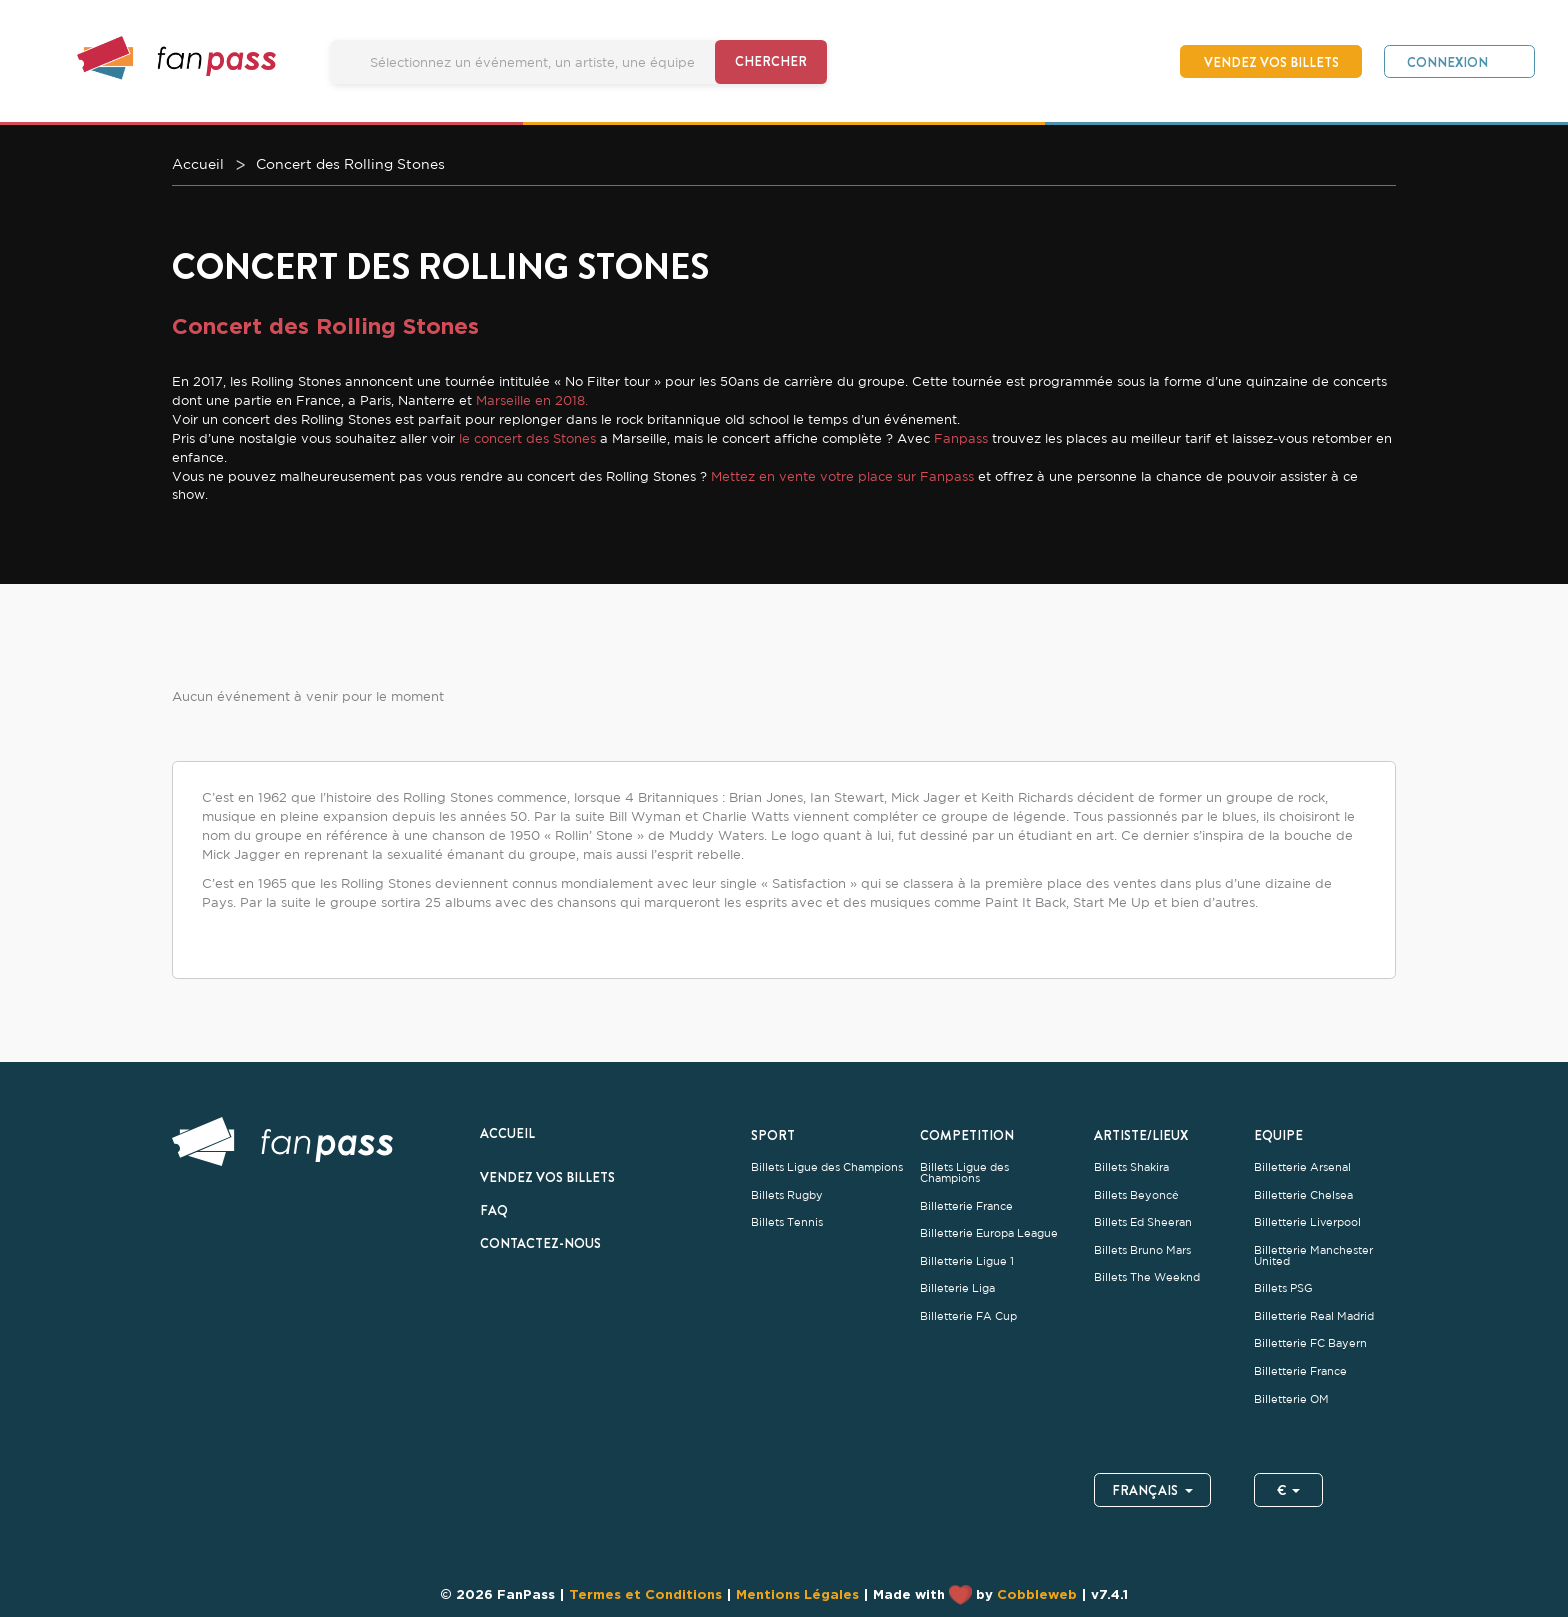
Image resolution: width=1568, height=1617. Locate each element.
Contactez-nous (540, 1243)
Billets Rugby (787, 1195)
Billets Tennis (787, 1222)
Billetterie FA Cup (968, 1316)
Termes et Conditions (645, 1594)
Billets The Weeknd (1147, 1277)
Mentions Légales (797, 1594)
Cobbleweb (1037, 1594)
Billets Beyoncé (1136, 1195)
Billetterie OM (1291, 1399)
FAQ (494, 1210)
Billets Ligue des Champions (827, 1167)
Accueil (507, 1133)
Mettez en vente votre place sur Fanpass (840, 476)
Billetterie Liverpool (1307, 1222)
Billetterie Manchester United (1313, 1256)
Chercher (771, 61)
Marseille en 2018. (532, 400)
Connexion (1447, 62)
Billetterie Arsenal (1302, 1167)
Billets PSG (1283, 1288)
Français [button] (1152, 1490)
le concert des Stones (525, 438)
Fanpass (961, 438)
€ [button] (1289, 1490)
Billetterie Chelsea (1303, 1195)
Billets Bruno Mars (1142, 1250)
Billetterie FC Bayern (1310, 1343)
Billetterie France (966, 1206)
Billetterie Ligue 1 (967, 1261)
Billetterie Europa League (989, 1233)
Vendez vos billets (1271, 62)
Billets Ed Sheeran (1143, 1222)
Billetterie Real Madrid (1314, 1316)
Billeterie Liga (957, 1288)
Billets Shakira (1131, 1167)
